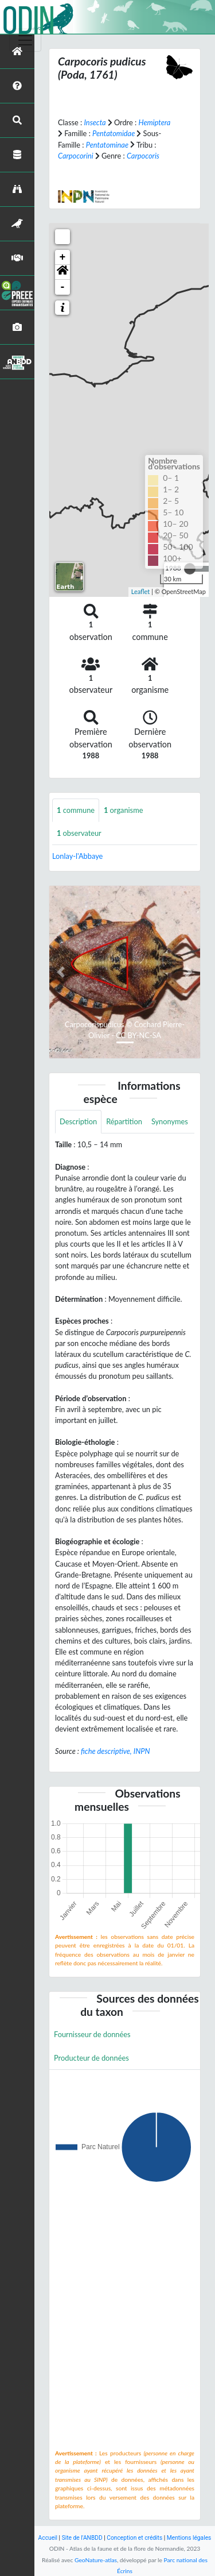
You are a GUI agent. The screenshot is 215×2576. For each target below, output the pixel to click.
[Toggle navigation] (25, 40)
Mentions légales (189, 2538)
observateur (79, 833)
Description (78, 1121)
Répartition (124, 1121)
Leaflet (140, 591)
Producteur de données (91, 2057)
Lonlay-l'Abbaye (77, 856)
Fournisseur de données (92, 2034)
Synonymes (169, 1121)
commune (76, 810)
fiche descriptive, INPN (115, 1751)
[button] (62, 272)
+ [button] (63, 257)
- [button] (63, 287)
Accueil (47, 2538)
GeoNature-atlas (96, 2559)
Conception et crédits (134, 2538)
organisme (123, 810)
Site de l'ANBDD (82, 2538)
